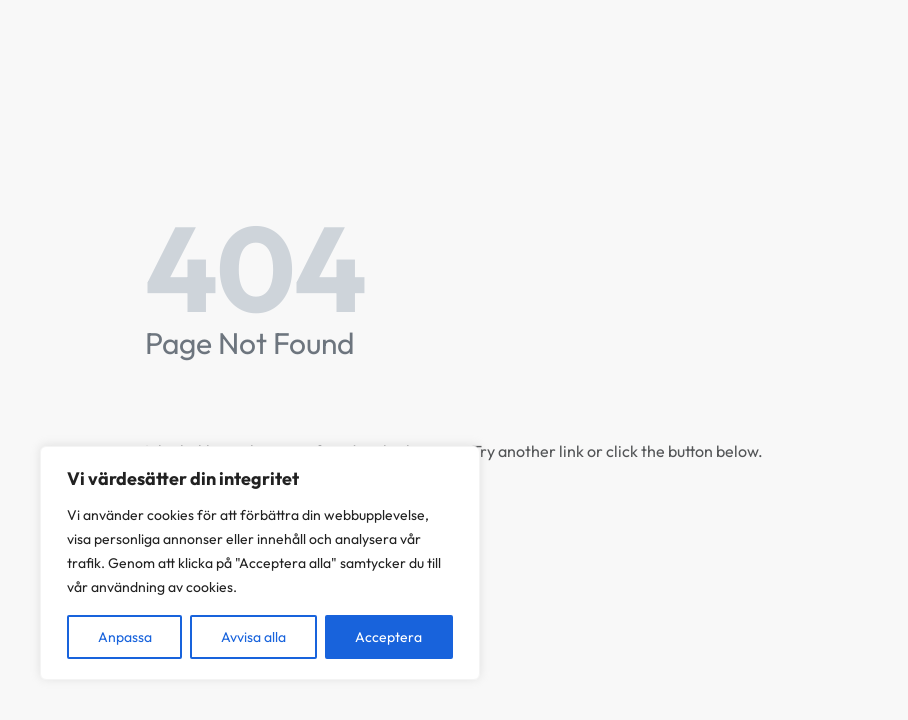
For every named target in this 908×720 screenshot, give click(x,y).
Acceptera (388, 637)
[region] (260, 563)
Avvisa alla (253, 637)
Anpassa (125, 637)
